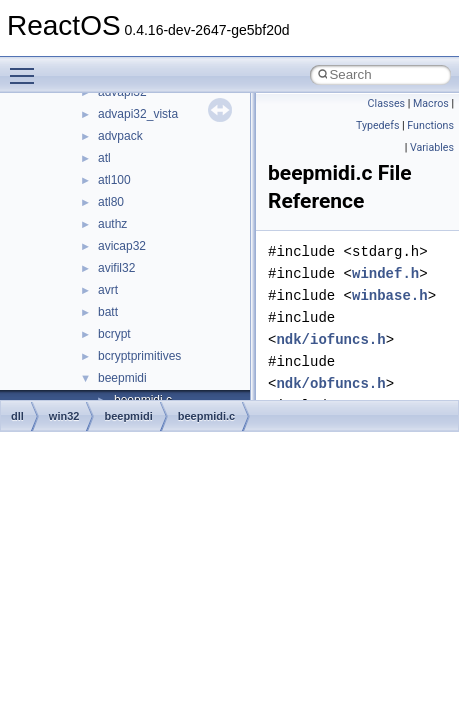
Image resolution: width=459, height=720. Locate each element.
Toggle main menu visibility (27, 67)
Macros (431, 103)
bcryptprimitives (139, 356)
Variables (432, 147)
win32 (64, 416)
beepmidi (122, 378)
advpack (120, 136)
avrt (108, 290)
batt (108, 312)
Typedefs (378, 125)
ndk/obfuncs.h (330, 383)
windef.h (385, 273)
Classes (386, 103)
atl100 (114, 180)
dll (17, 416)
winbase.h (390, 295)
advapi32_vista (138, 114)
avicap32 (122, 246)
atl (104, 158)
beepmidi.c (206, 416)
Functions (430, 125)
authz (112, 224)
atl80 (111, 202)
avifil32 (116, 268)
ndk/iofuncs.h (330, 339)
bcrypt (114, 334)
